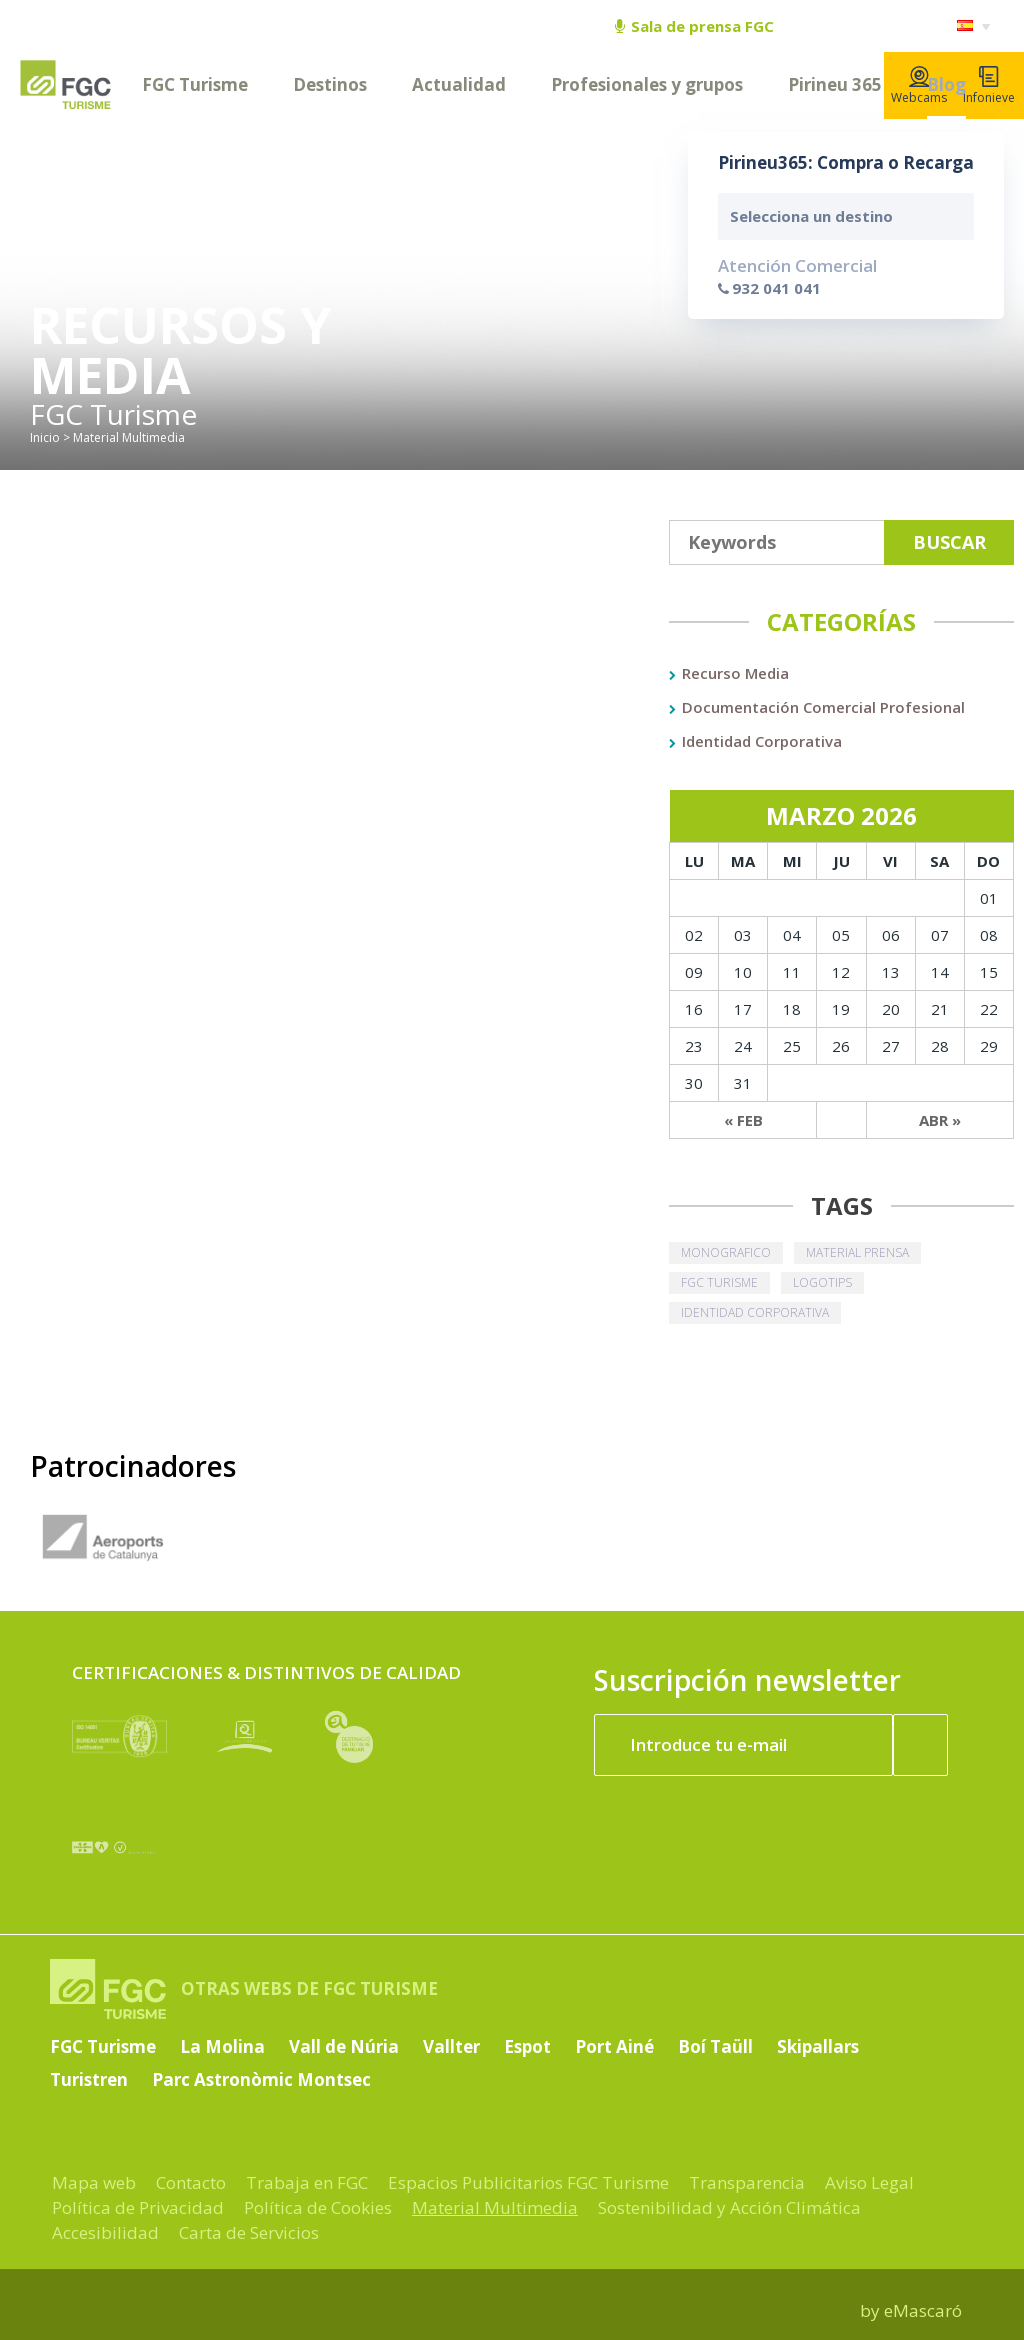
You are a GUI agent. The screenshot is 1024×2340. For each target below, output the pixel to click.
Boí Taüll (715, 2046)
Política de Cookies (318, 2207)
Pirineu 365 (835, 84)
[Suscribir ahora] (921, 1745)
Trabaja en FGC (307, 2182)
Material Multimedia (495, 2207)
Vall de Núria (344, 2046)
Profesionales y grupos (647, 84)
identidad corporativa (755, 1312)
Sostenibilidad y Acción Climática (729, 2207)
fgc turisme (719, 1282)
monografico (726, 1252)
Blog (946, 84)
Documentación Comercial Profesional (823, 707)
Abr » (940, 1120)
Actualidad (459, 84)
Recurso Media (735, 673)
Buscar (949, 542)
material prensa (857, 1252)
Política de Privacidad (138, 2207)
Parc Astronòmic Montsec (261, 2079)
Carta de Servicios (249, 2232)
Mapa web (94, 2182)
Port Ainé (614, 2046)
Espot (527, 2046)
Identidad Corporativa (762, 741)
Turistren (89, 2079)
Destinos (330, 84)
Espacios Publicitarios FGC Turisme (528, 2182)
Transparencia (747, 2182)
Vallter (451, 2046)
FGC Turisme (195, 84)
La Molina (222, 2046)
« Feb (743, 1120)
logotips (822, 1282)
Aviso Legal (869, 2182)
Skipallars (818, 2046)
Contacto (191, 2182)
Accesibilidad (105, 2232)
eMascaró (923, 2310)
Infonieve (989, 86)
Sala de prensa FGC (694, 26)
